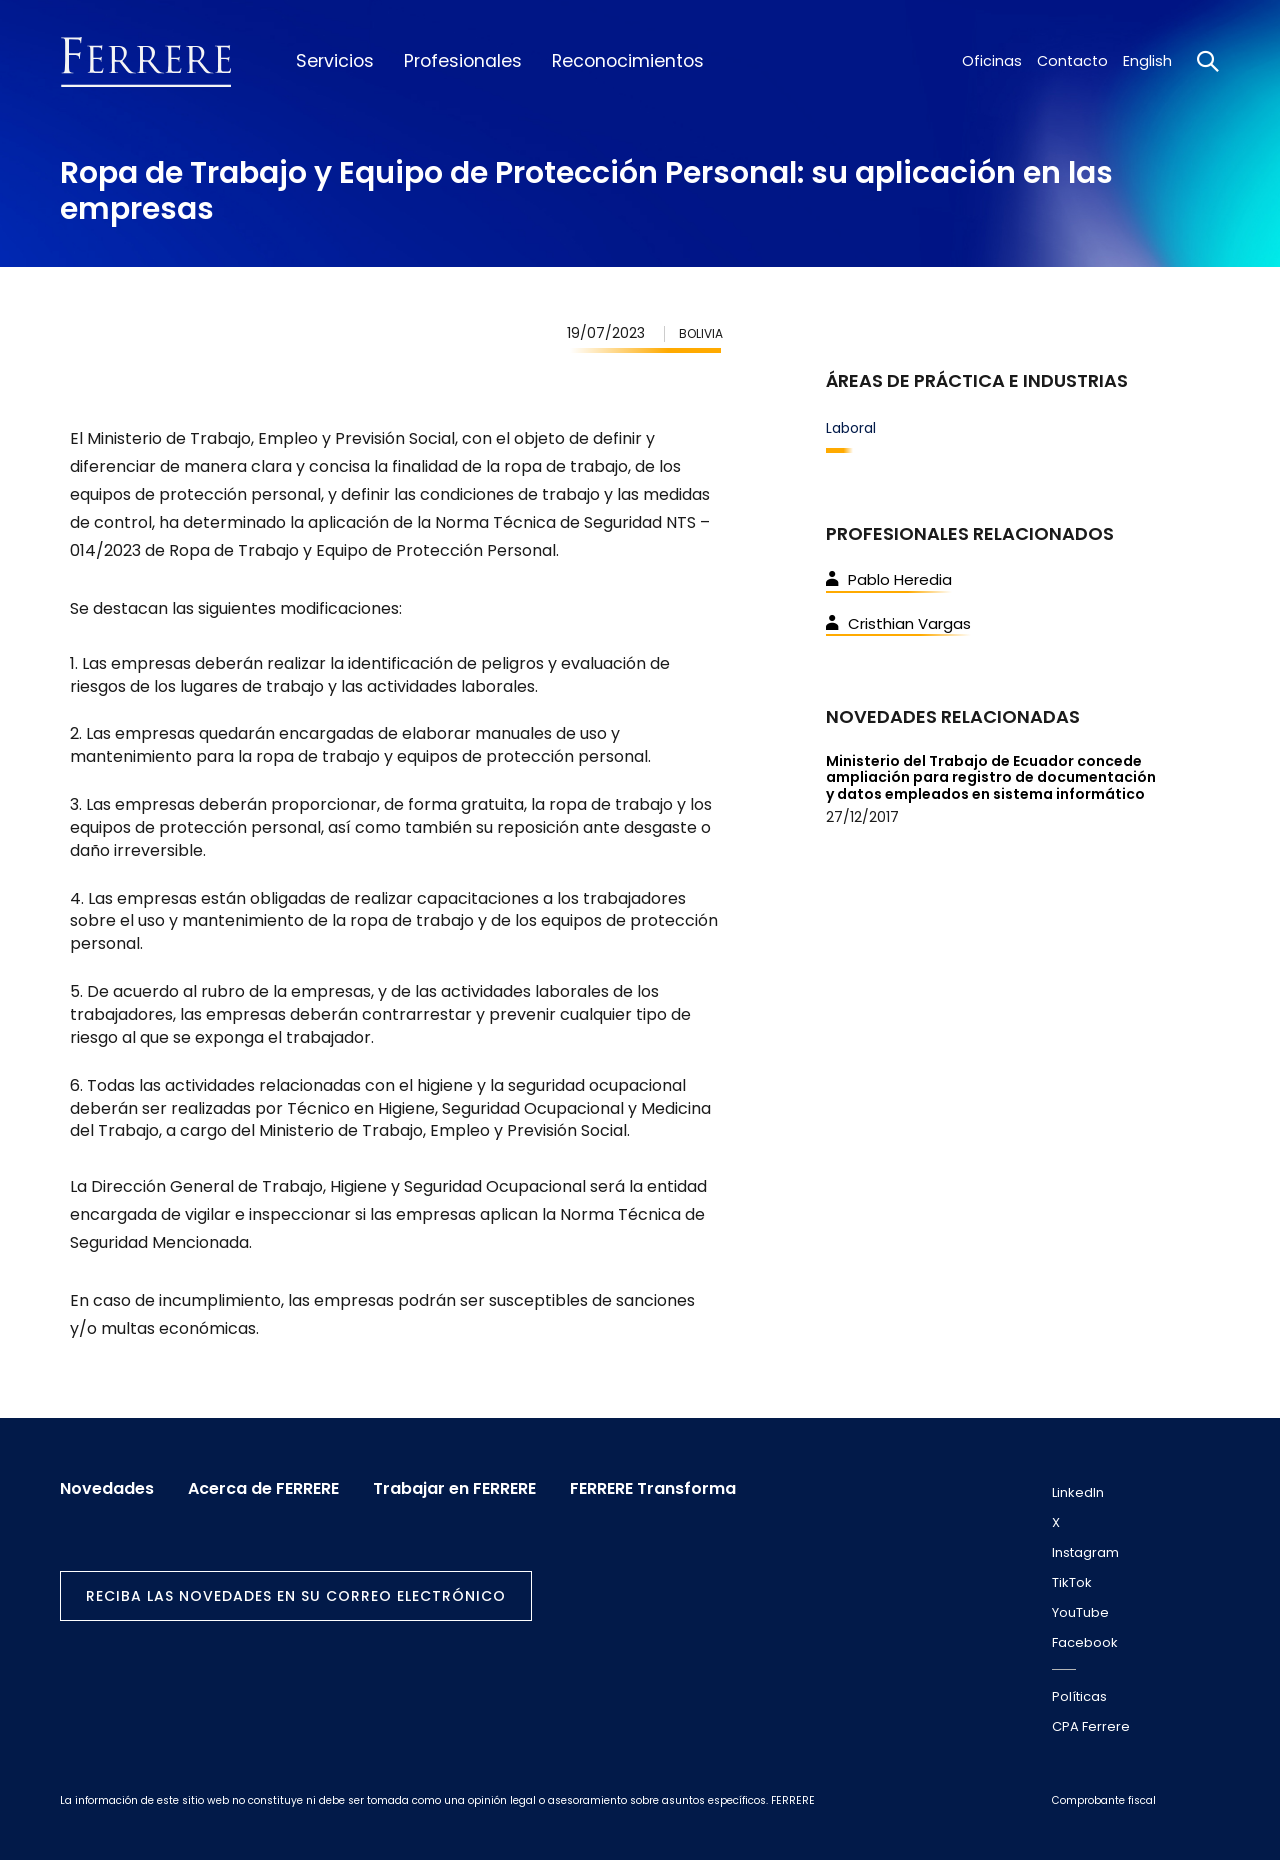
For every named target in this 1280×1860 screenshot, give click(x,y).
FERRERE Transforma (653, 1489)
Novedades (107, 1489)
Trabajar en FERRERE (454, 1489)
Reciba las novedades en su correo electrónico (296, 1596)
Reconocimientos (628, 61)
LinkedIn (1078, 1492)
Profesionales (463, 61)
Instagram (1085, 1552)
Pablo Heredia (889, 579)
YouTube (1080, 1612)
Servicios (335, 61)
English (1147, 61)
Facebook (1085, 1642)
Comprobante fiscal (1104, 1800)
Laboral (851, 428)
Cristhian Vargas (898, 623)
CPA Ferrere (1091, 1726)
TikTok (1072, 1582)
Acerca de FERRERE (263, 1489)
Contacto (1072, 61)
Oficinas (992, 61)
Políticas (1079, 1696)
